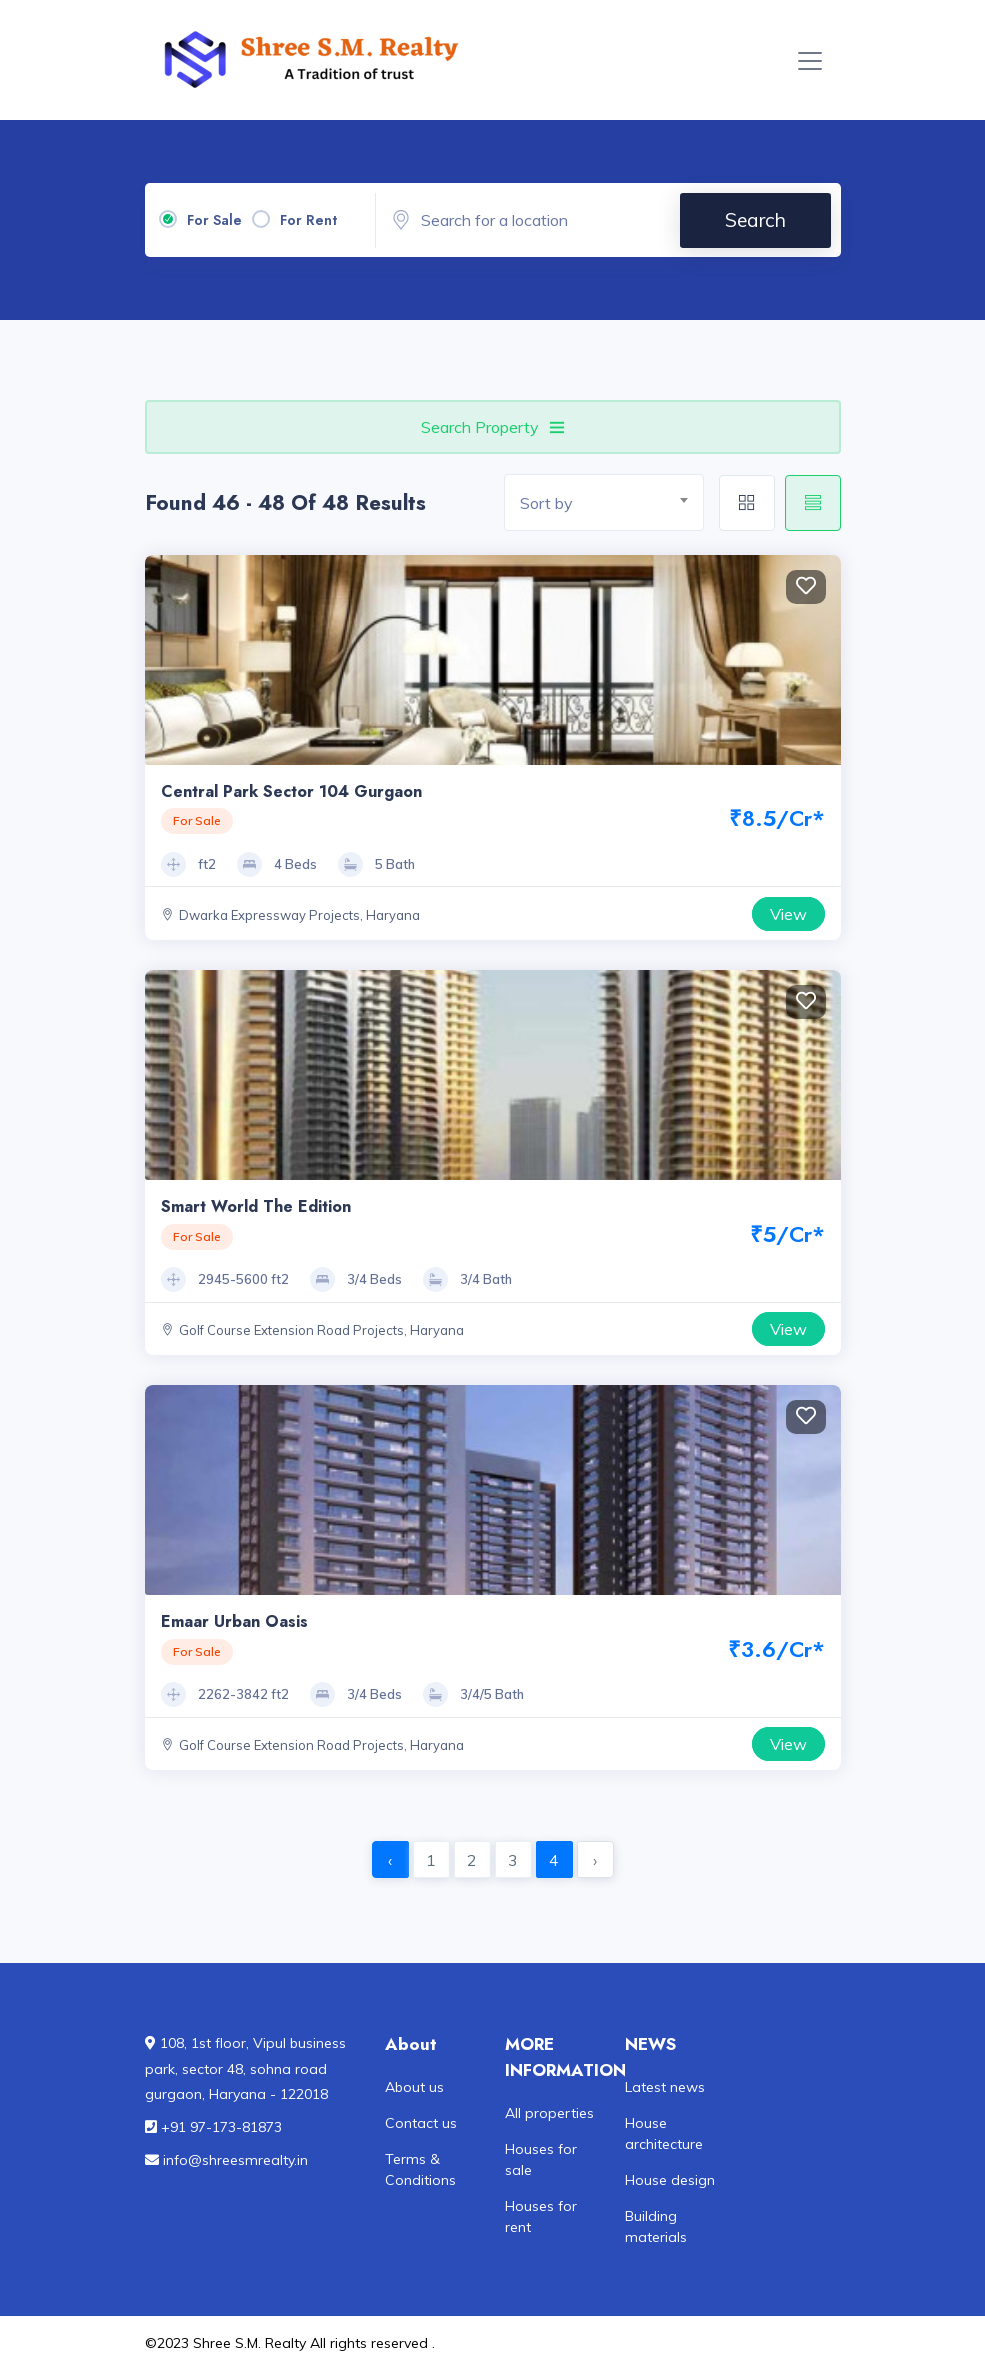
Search (755, 220)
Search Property (493, 427)
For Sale (214, 220)
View (788, 914)
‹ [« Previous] (390, 1860)
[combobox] (604, 502)
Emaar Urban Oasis (234, 1621)
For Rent (308, 220)
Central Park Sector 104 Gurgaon (291, 791)
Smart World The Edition (256, 1206)
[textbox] (611, 503)
